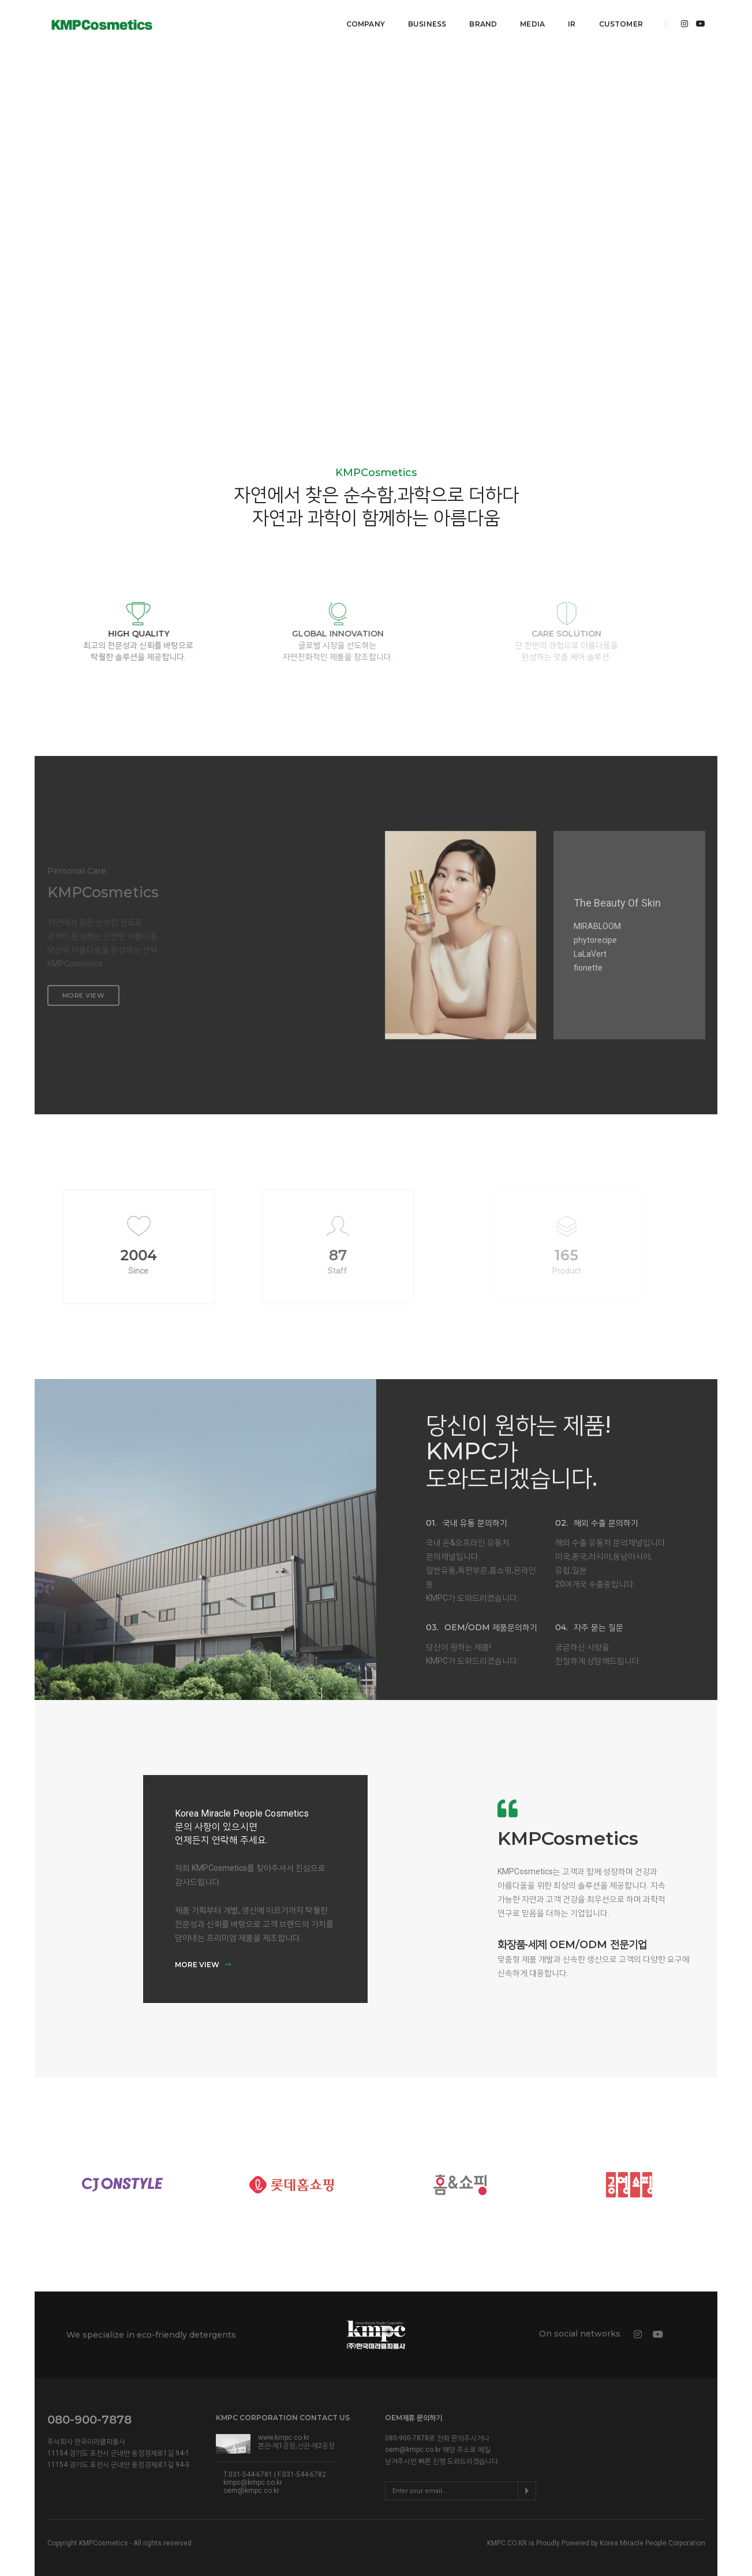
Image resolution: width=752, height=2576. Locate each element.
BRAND (481, 20)
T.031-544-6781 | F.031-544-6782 (274, 2467)
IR (570, 20)
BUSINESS (425, 20)
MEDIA (530, 20)
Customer (619, 20)
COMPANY (363, 20)
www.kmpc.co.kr (283, 2431)
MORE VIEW (203, 1957)
